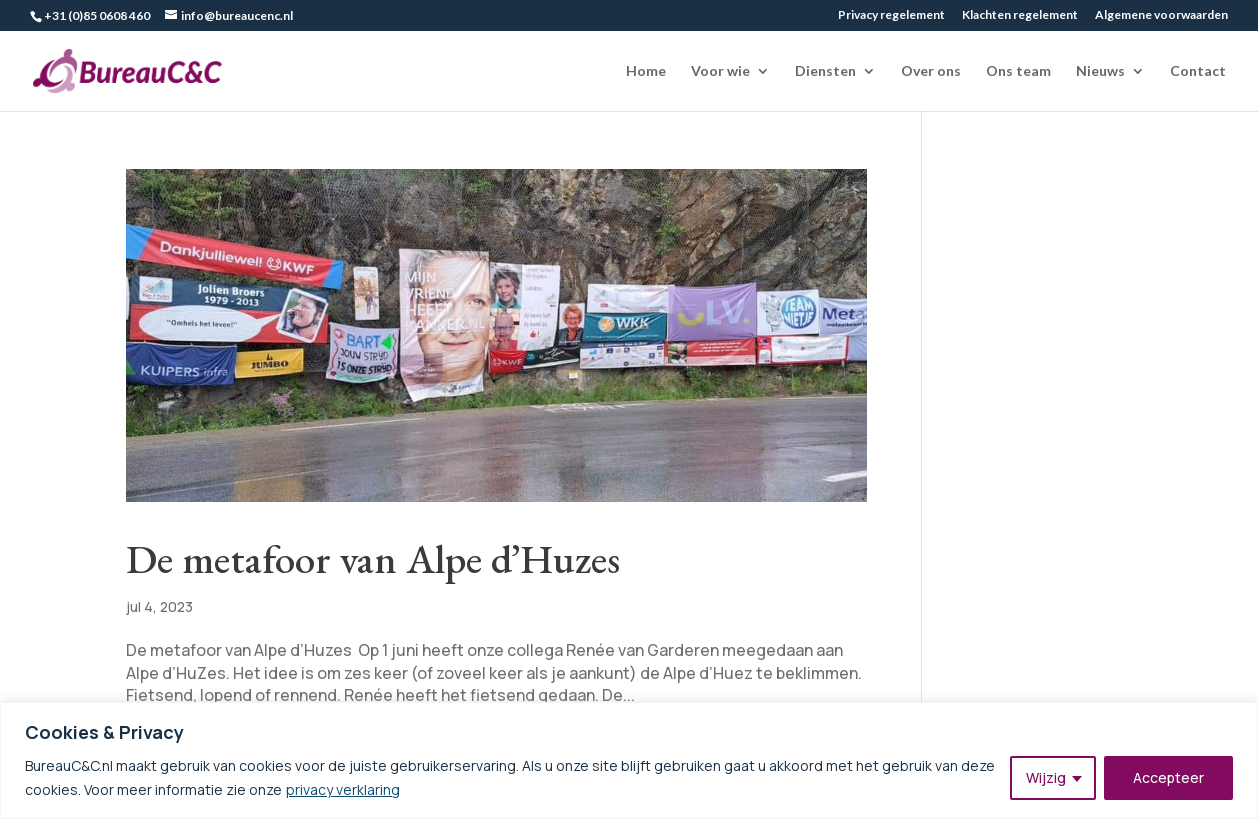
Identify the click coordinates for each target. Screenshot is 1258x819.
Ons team (1018, 71)
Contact (1198, 71)
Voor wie (720, 71)
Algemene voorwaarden (1161, 15)
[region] (629, 760)
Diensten (825, 71)
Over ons (931, 71)
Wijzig (1046, 777)
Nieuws (1100, 71)
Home (646, 71)
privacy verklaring (343, 789)
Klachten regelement (1020, 15)
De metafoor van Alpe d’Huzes (373, 558)
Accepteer (1168, 777)
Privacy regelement (891, 15)
